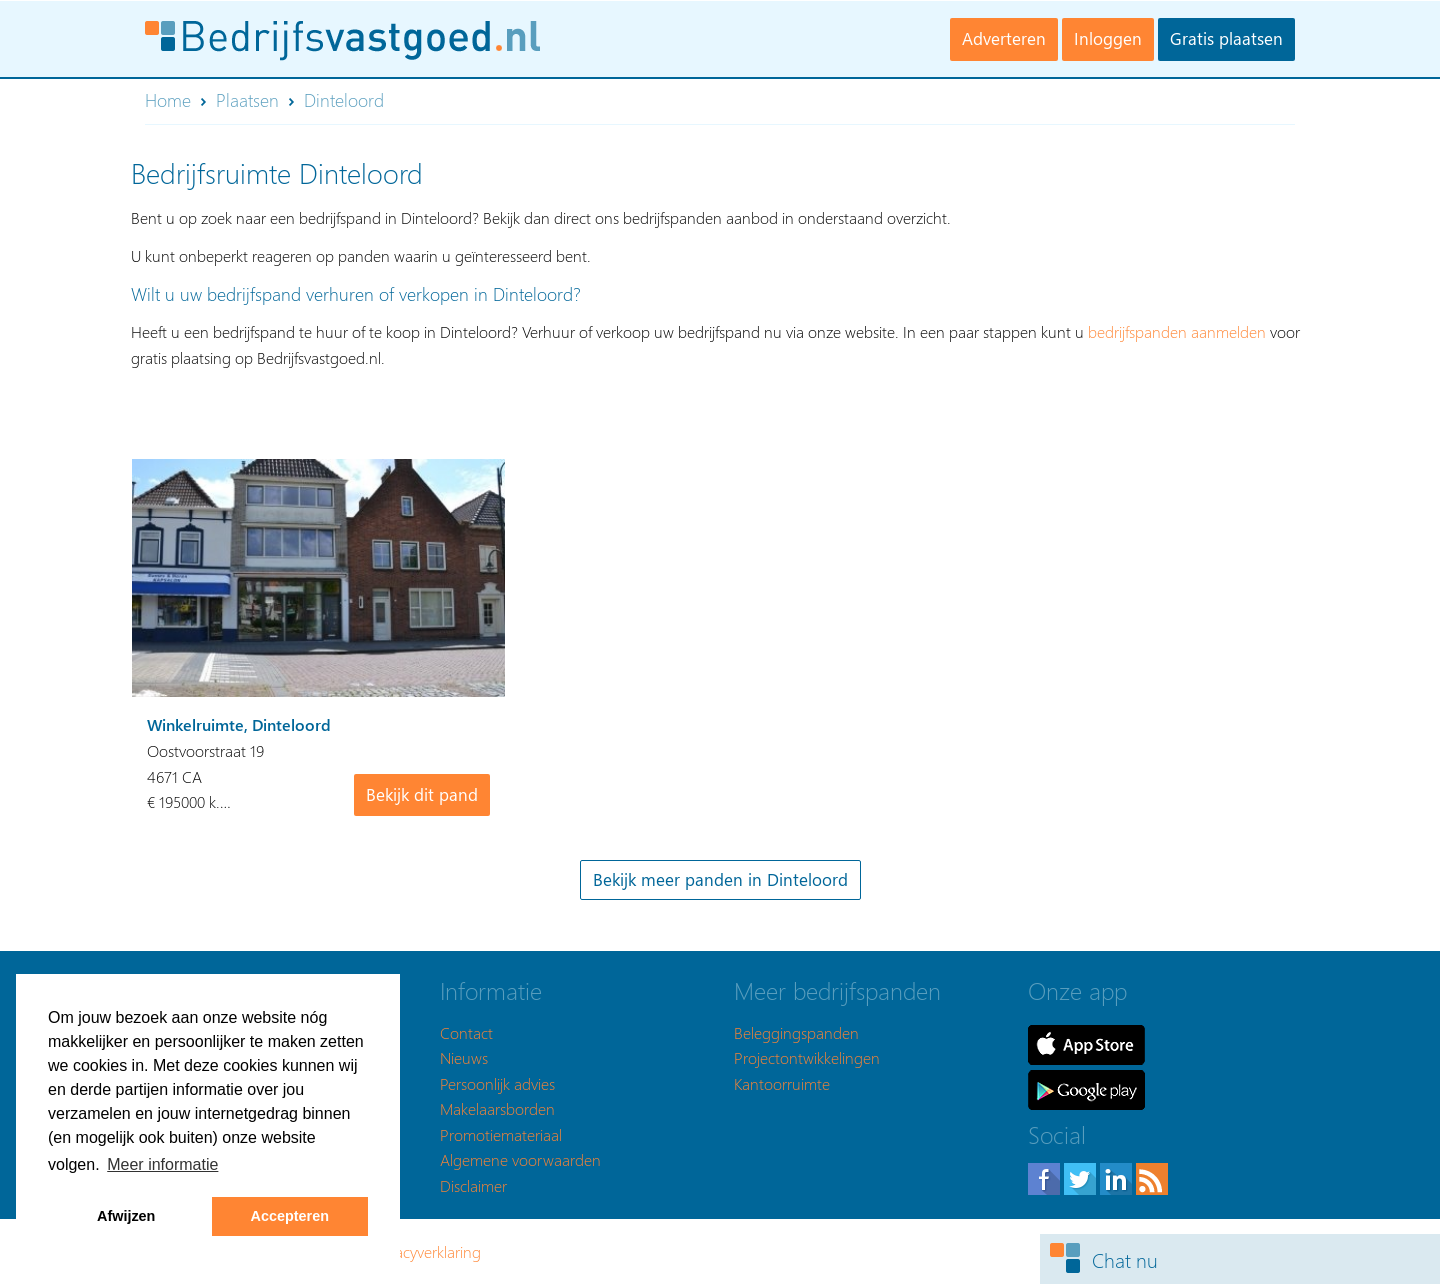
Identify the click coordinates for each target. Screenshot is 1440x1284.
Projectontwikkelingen (807, 1057)
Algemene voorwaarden (520, 1159)
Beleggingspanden (796, 1032)
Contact (466, 1032)
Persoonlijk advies (497, 1083)
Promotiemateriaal (501, 1134)
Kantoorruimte (782, 1083)
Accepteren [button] (290, 1216)
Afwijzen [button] (126, 1216)
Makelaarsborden (497, 1108)
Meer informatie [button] (162, 1164)
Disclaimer (473, 1185)
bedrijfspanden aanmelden (1177, 331)
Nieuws (464, 1057)
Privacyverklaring (426, 1251)
